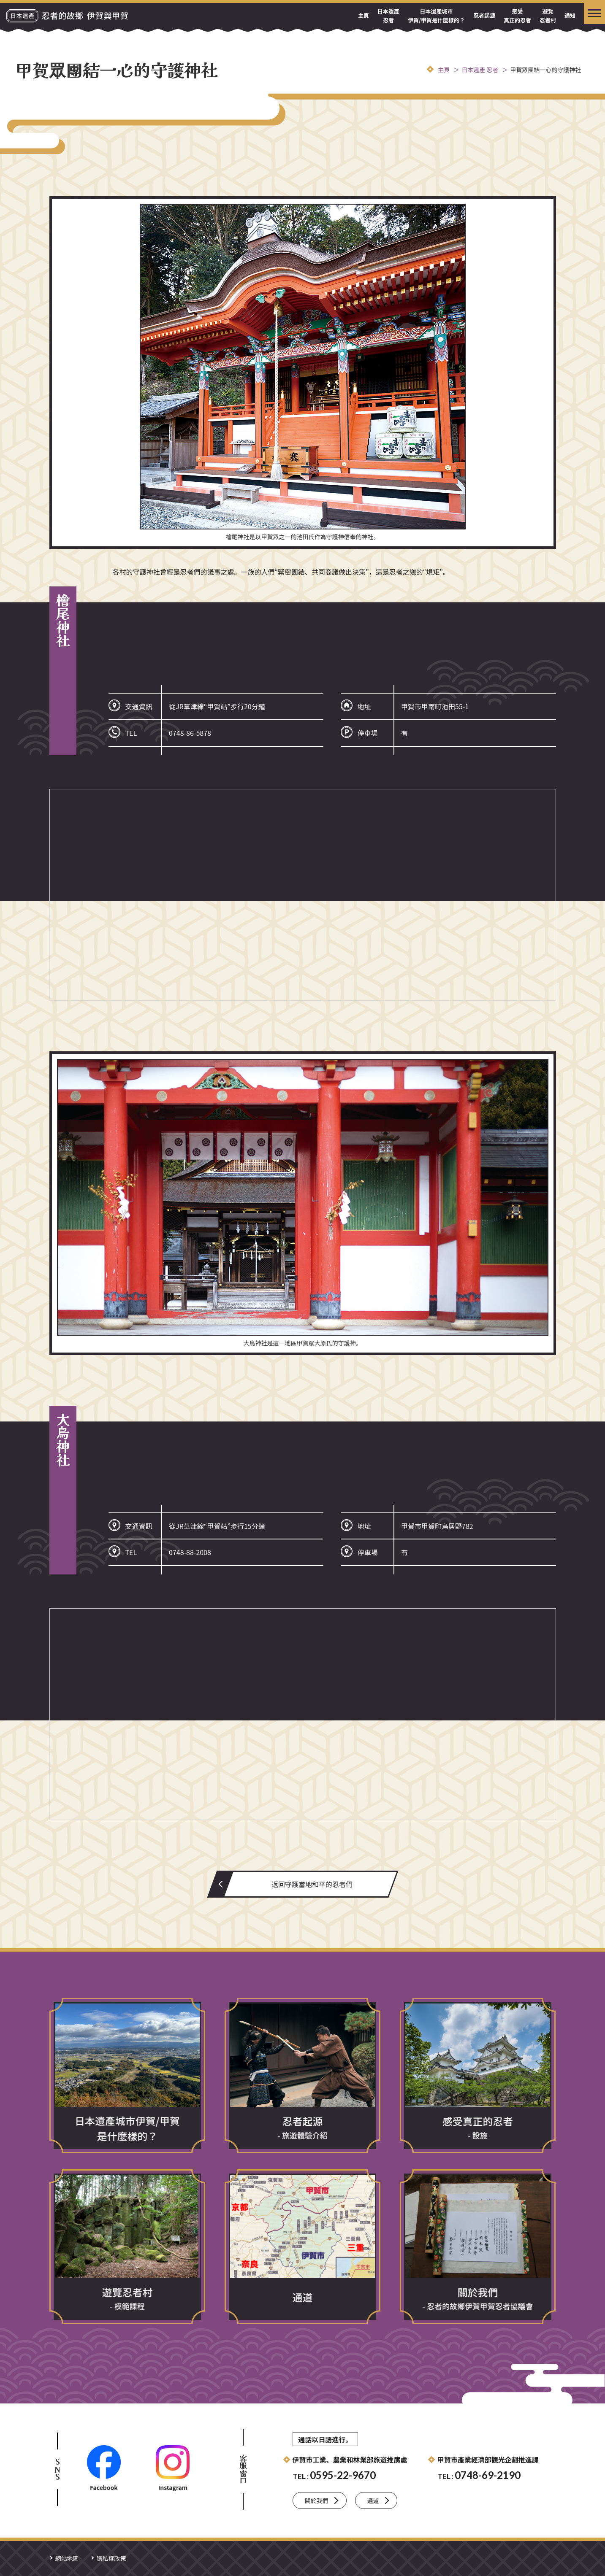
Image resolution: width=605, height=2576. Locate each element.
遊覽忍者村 (548, 15)
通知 (569, 15)
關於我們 (316, 2500)
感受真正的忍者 (517, 15)
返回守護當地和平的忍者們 (312, 1884)
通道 (373, 2500)
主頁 (363, 15)
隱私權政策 (111, 2558)
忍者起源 (484, 15)
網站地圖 (67, 2558)
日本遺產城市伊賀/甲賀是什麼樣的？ (436, 15)
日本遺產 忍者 (388, 15)
